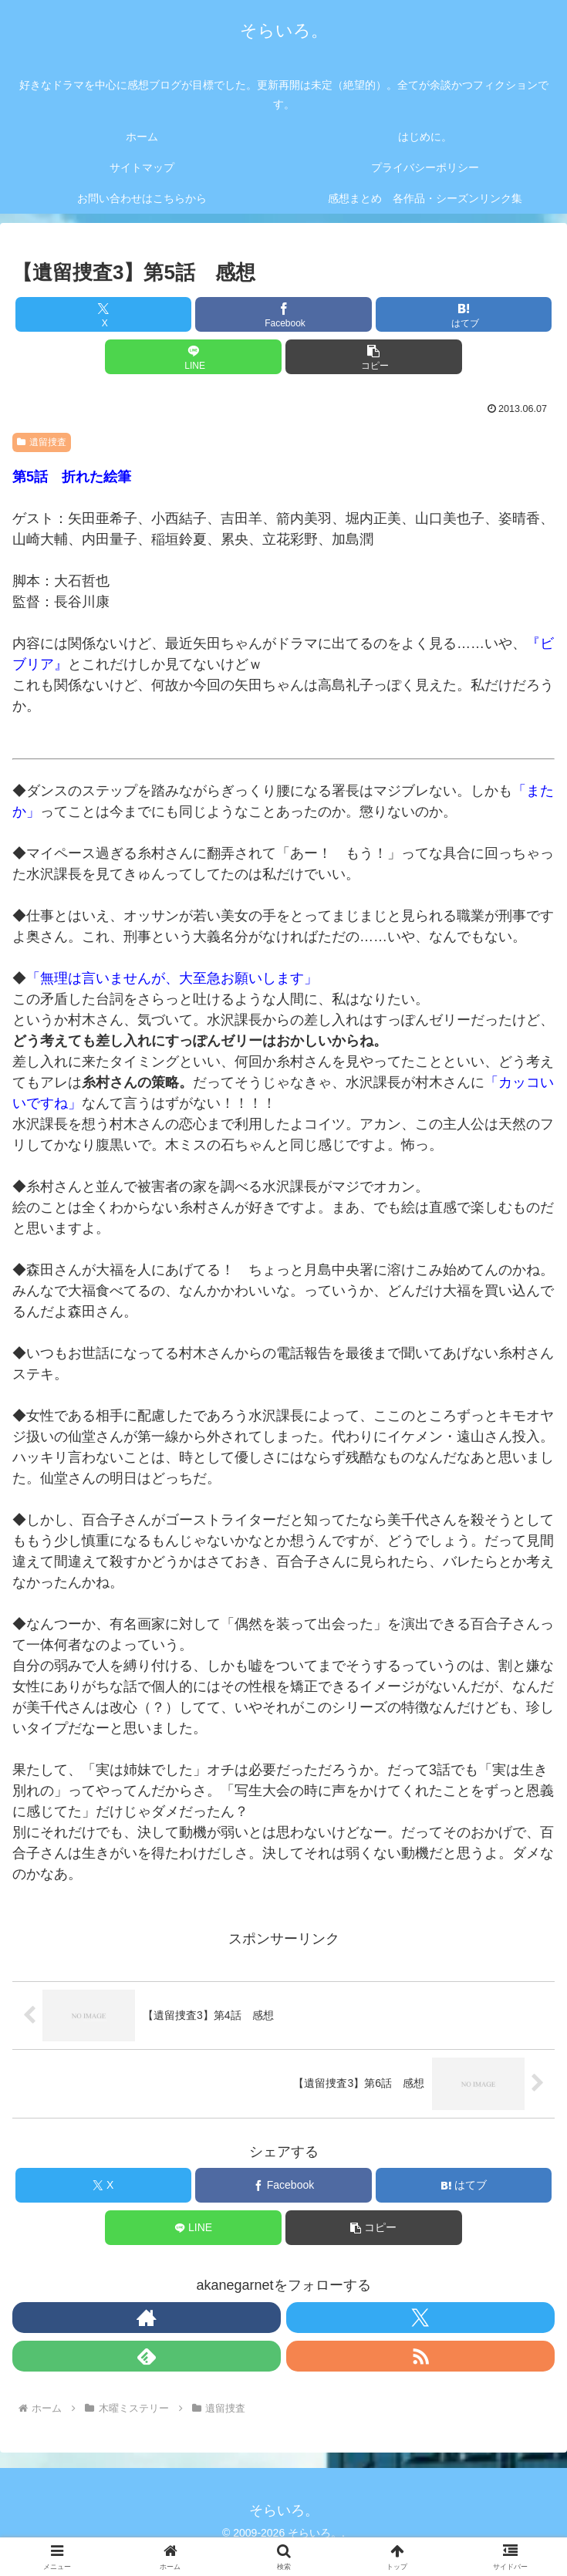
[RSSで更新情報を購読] (420, 2356)
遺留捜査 (41, 442)
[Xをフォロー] (420, 2317)
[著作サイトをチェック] (146, 2317)
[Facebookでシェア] (283, 314)
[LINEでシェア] (193, 356)
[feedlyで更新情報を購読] (146, 2356)
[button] (373, 356)
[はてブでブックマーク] (464, 314)
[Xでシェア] (103, 314)
